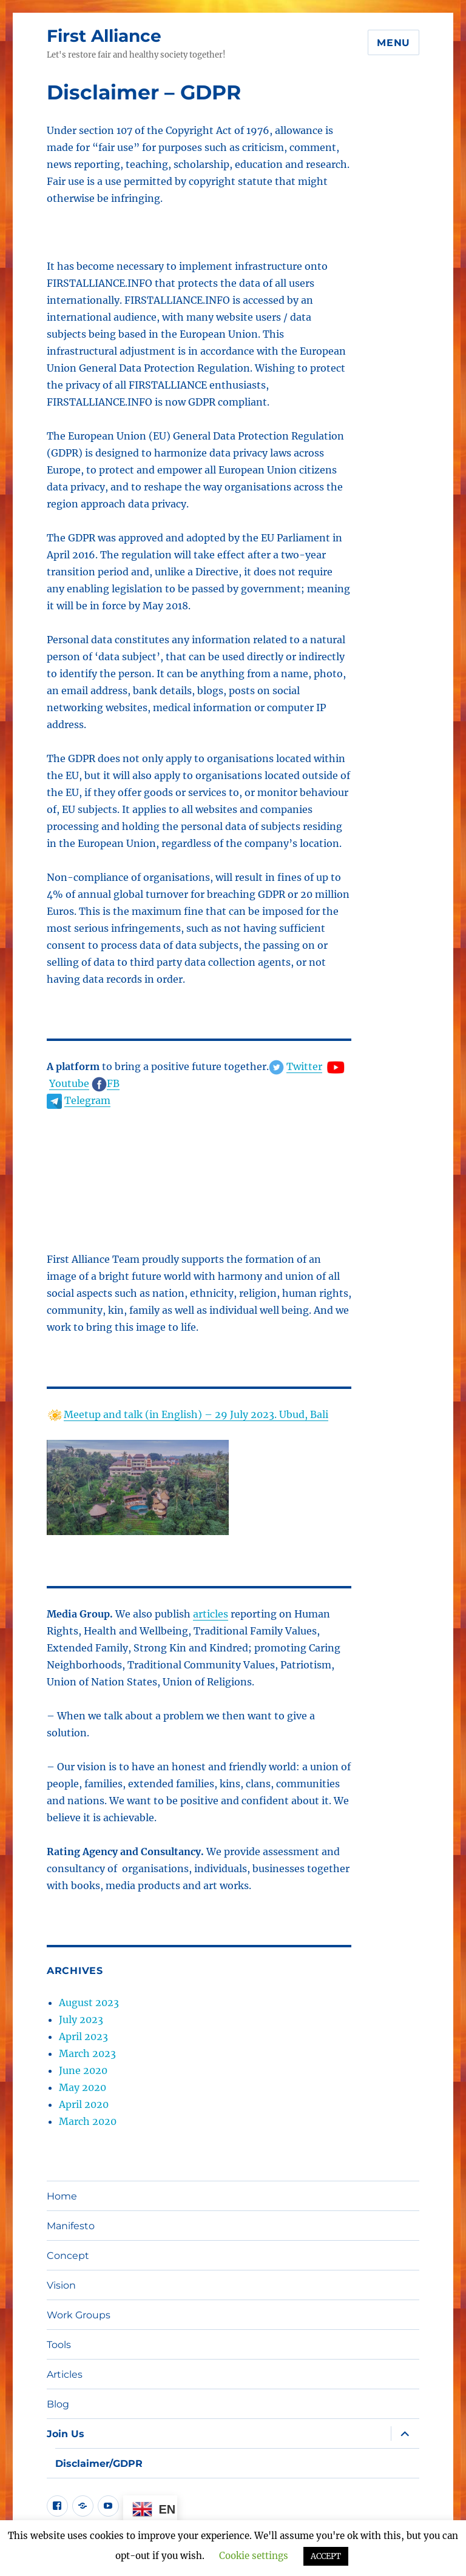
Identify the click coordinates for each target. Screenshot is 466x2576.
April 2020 (84, 2104)
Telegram (87, 1100)
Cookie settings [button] (253, 2555)
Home (62, 2196)
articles (210, 1614)
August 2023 (89, 2002)
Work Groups (78, 2315)
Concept (68, 2255)
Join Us (65, 2434)
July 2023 (81, 2019)
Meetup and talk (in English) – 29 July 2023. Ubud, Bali (196, 1414)
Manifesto (71, 2226)
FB (113, 1083)
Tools (59, 2344)
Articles (65, 2374)
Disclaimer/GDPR (99, 2463)
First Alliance (104, 35)
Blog (58, 2404)
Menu (393, 43)
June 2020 (83, 2070)
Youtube (69, 1083)
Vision (61, 2285)
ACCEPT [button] (326, 2556)
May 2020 (82, 2087)
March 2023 (87, 2053)
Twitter (304, 1066)
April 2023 (83, 2036)
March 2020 (87, 2121)
